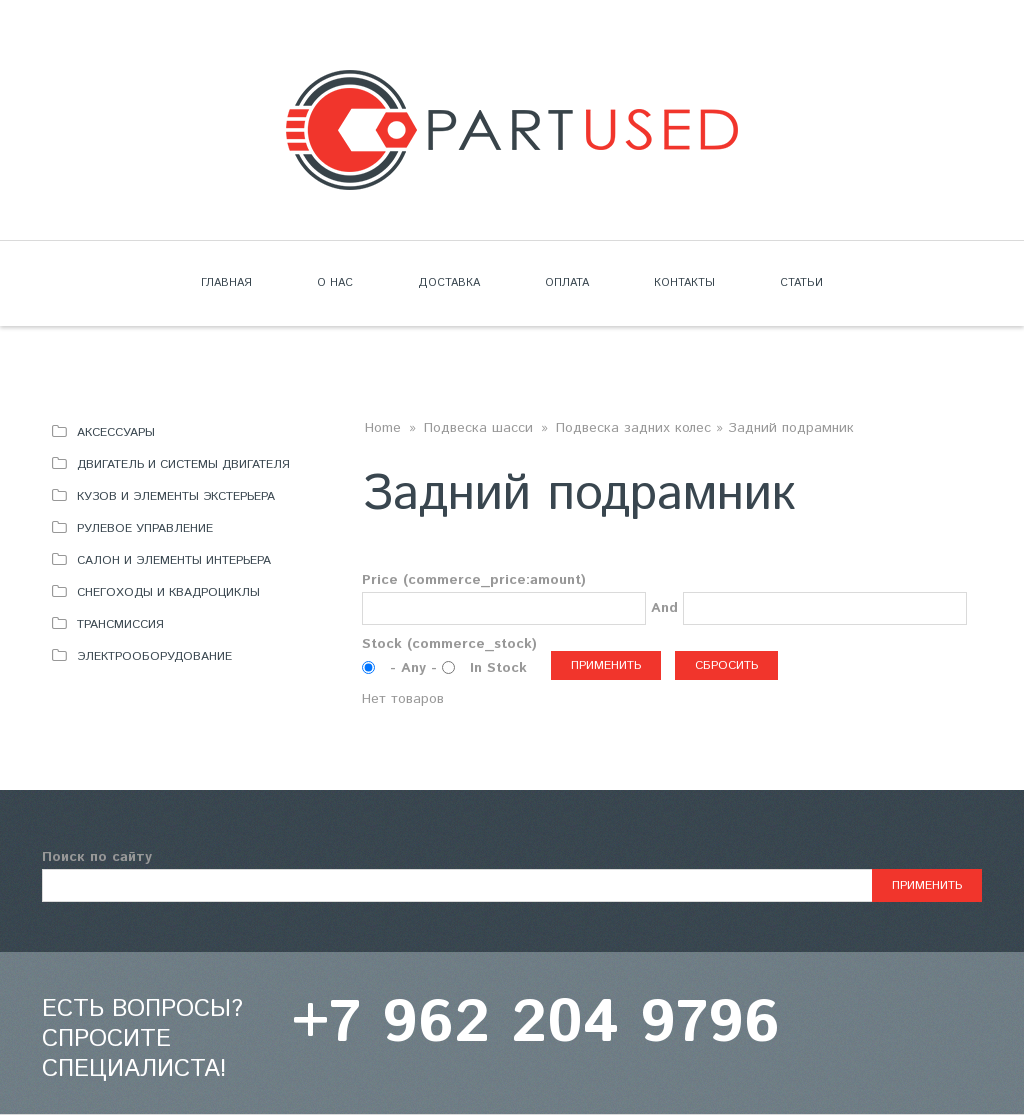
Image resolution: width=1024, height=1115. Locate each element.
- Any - (416, 668)
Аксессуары (116, 432)
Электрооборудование (154, 656)
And (664, 608)
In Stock (498, 668)
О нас (335, 283)
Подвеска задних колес (633, 428)
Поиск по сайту (97, 857)
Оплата (567, 283)
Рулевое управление (145, 528)
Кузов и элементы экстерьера (176, 496)
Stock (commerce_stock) (449, 644)
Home (383, 428)
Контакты (684, 283)
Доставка (449, 283)
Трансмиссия (120, 624)
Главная (226, 283)
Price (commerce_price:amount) (474, 580)
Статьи (801, 283)
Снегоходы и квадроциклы (168, 592)
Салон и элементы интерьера (174, 560)
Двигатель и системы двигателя (183, 464)
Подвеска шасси (478, 428)
